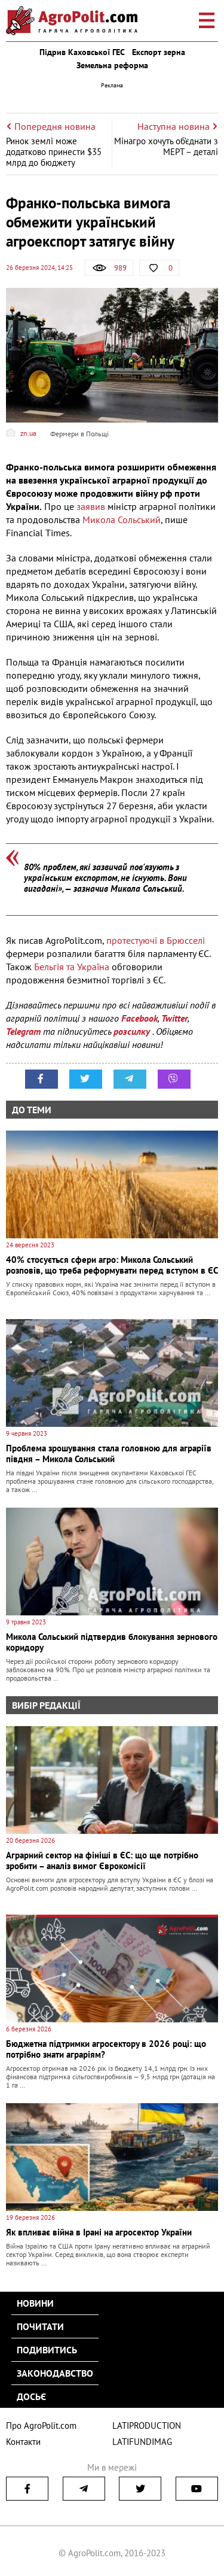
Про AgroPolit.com (41, 2425)
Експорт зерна (158, 52)
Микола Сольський (121, 519)
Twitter (174, 1018)
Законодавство (55, 2373)
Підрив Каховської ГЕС (82, 52)
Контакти (23, 2441)
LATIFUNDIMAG (142, 2441)
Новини (35, 2303)
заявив (92, 506)
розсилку (132, 1031)
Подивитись (47, 2350)
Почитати (40, 2326)
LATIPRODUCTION (146, 2425)
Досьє (31, 2396)
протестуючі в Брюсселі (155, 940)
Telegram (23, 1031)
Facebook (139, 1018)
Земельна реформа (112, 65)
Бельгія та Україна (71, 967)
